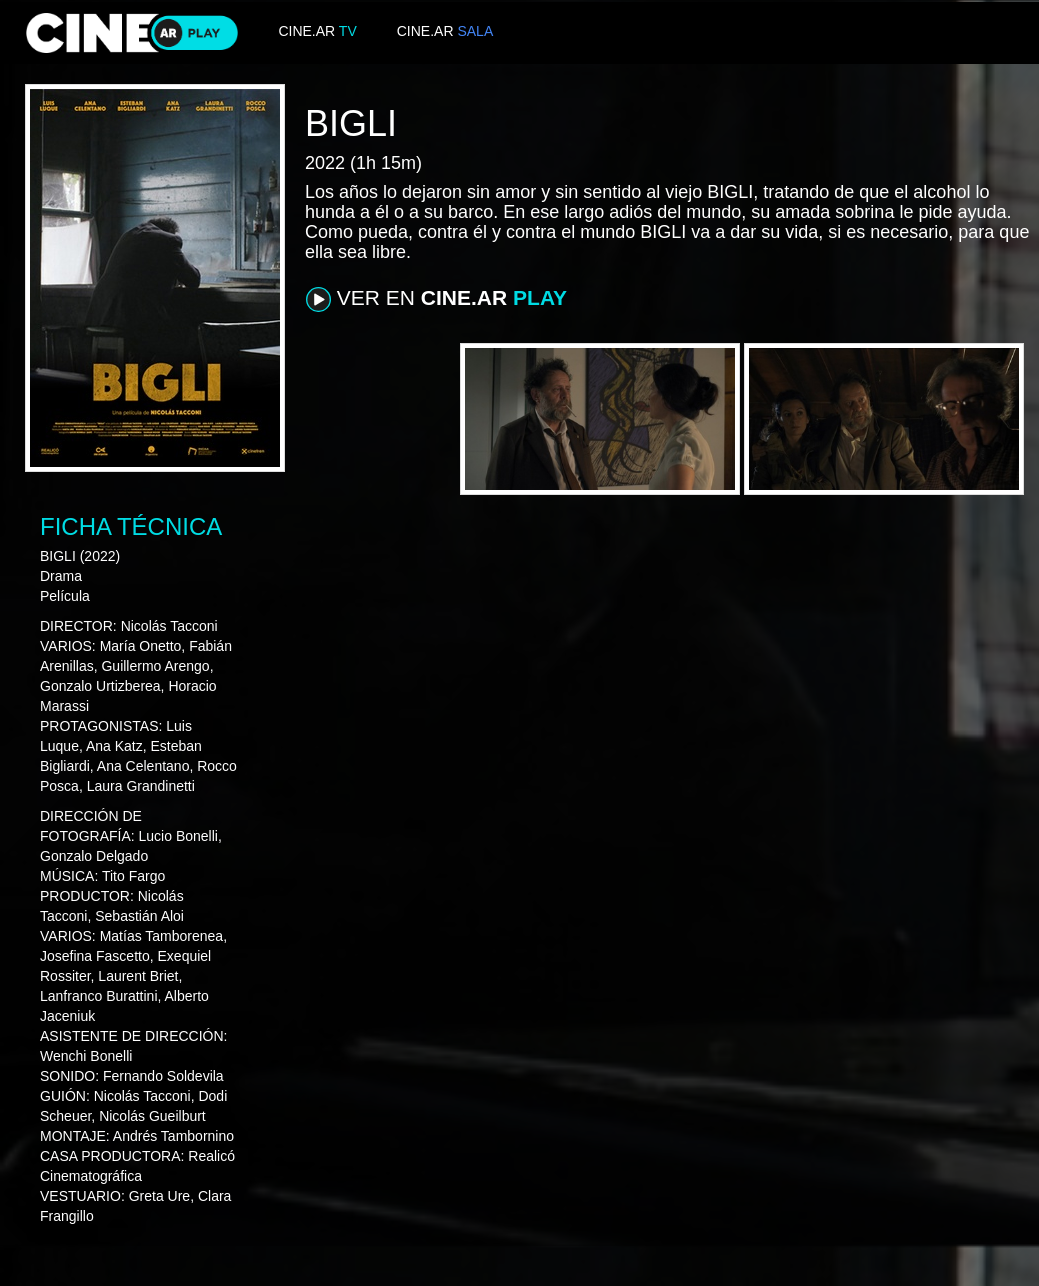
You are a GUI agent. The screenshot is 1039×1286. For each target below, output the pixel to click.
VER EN (436, 299)
